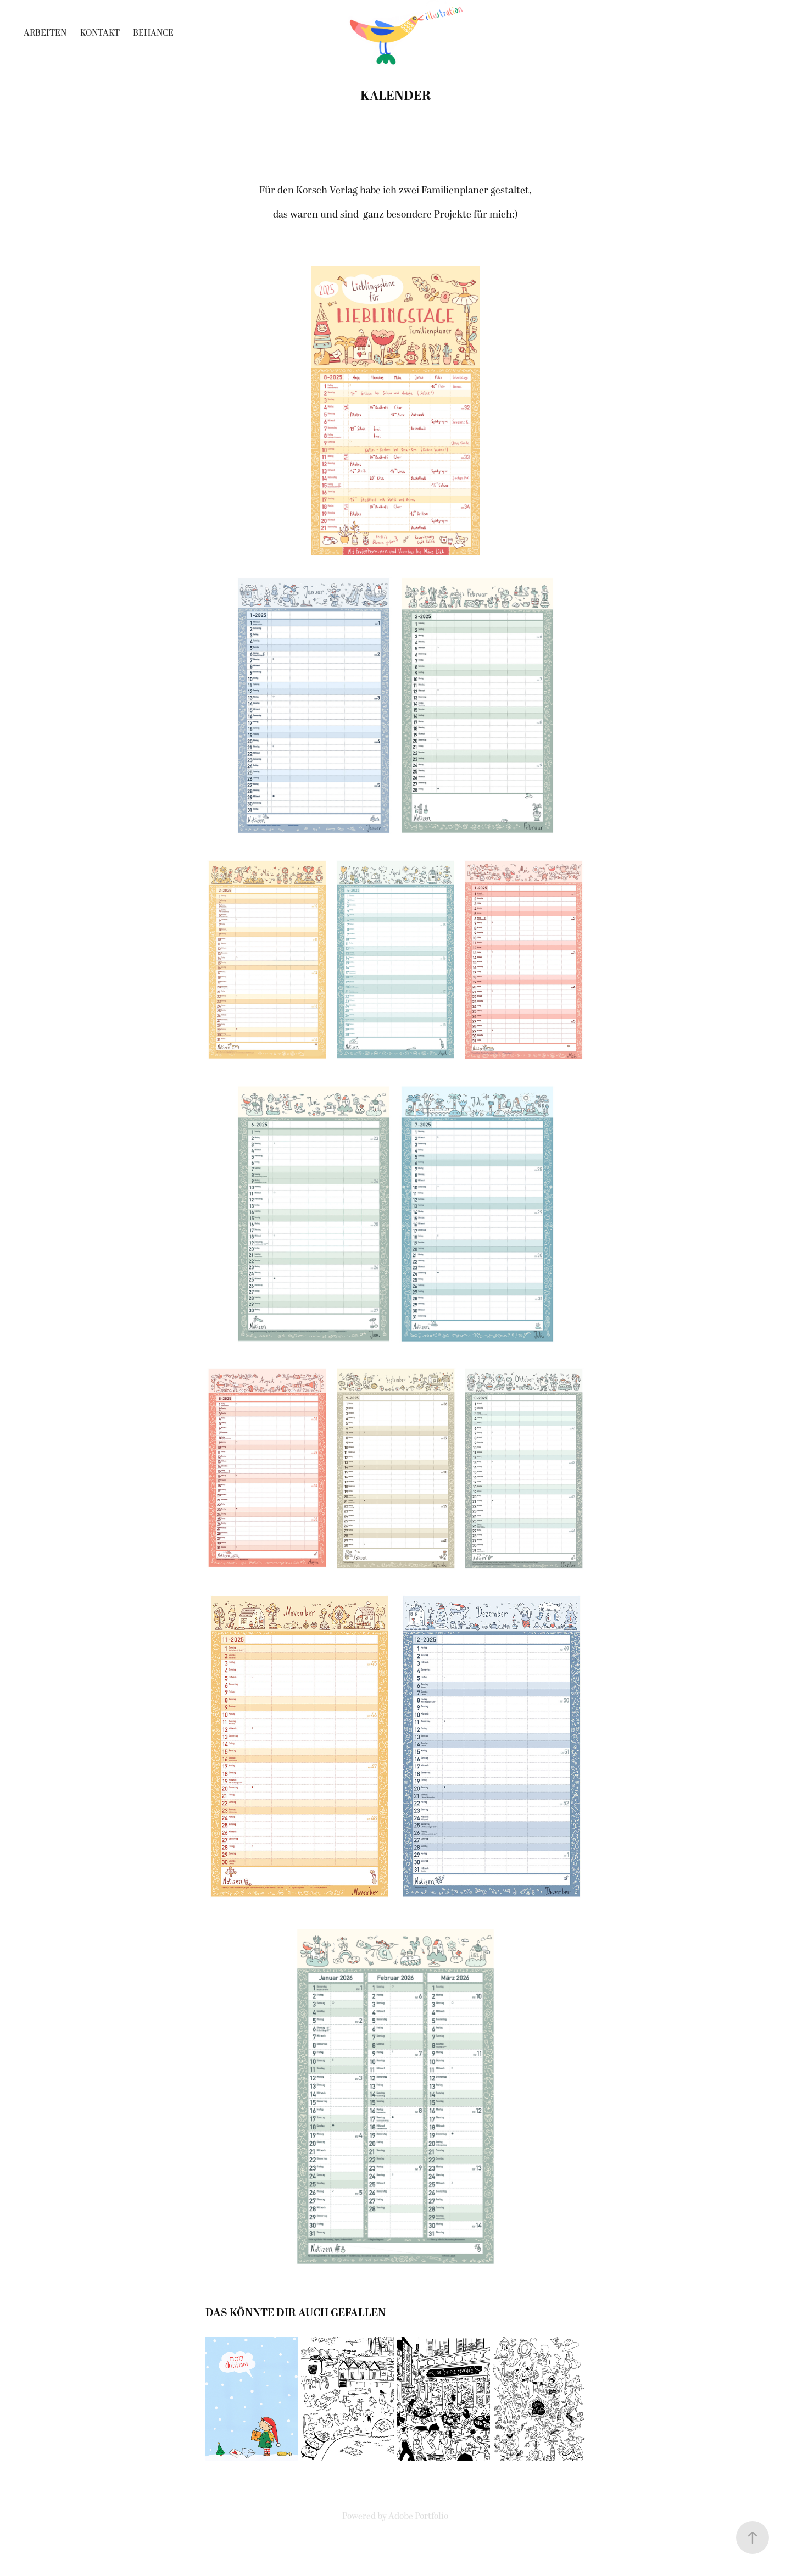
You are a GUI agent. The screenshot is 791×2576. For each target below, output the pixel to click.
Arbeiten (45, 33)
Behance (153, 33)
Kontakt (100, 33)
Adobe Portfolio (418, 2516)
